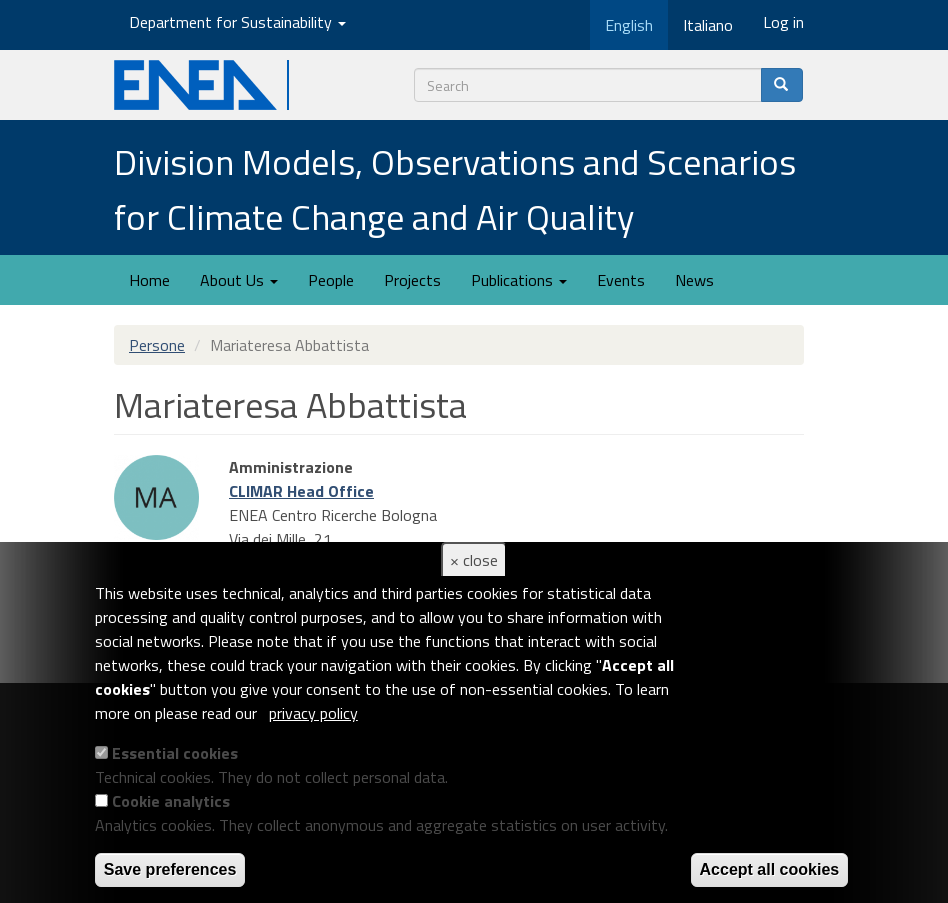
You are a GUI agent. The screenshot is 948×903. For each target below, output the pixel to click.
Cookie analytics (171, 801)
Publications (519, 280)
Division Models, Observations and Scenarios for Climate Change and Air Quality (455, 189)
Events (621, 280)
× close (474, 560)
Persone (157, 345)
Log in (783, 22)
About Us (239, 280)
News (694, 280)
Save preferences (170, 869)
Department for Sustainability (237, 22)
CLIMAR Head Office (301, 491)
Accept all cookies (770, 869)
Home (149, 280)
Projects (412, 280)
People (331, 280)
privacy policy (313, 713)
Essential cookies (175, 753)
